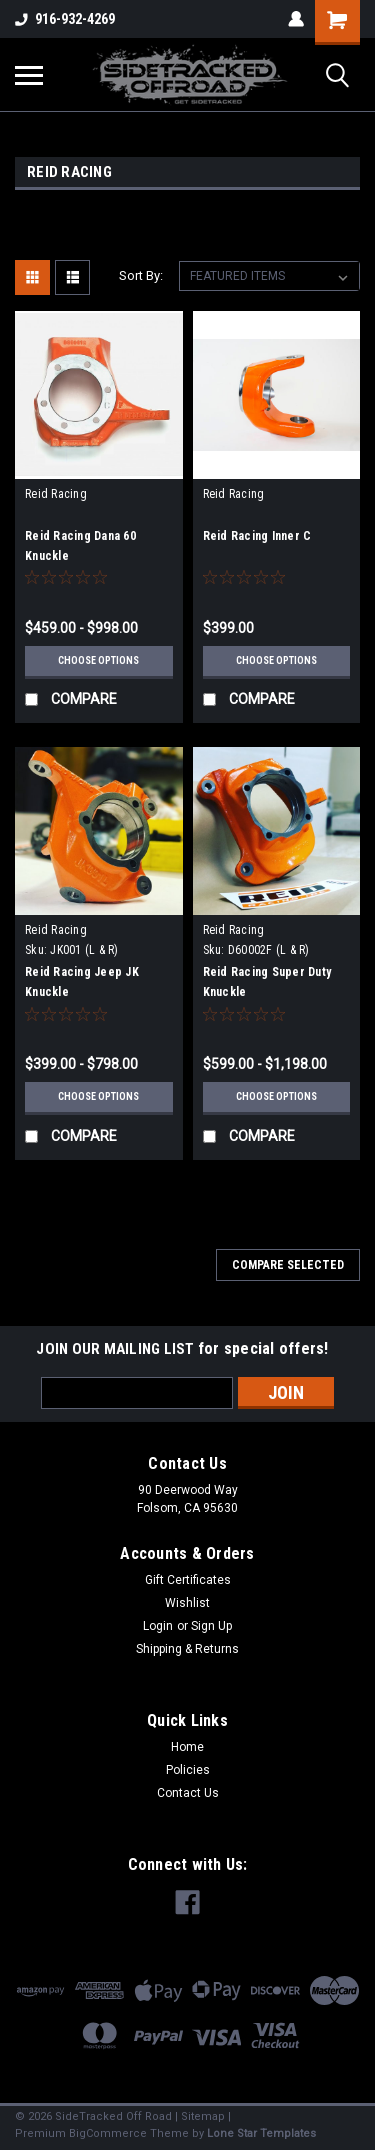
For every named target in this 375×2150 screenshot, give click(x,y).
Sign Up (211, 1626)
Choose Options (98, 660)
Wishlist (187, 1603)
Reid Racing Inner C (257, 536)
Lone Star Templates (261, 2133)
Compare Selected (288, 1265)
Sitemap (203, 2116)
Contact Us (188, 1793)
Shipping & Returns (187, 1649)
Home (187, 1747)
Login (158, 1626)
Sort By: (141, 275)
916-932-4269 (65, 19)
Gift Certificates (188, 1580)
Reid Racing (56, 494)
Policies (188, 1770)
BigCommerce (108, 2133)
